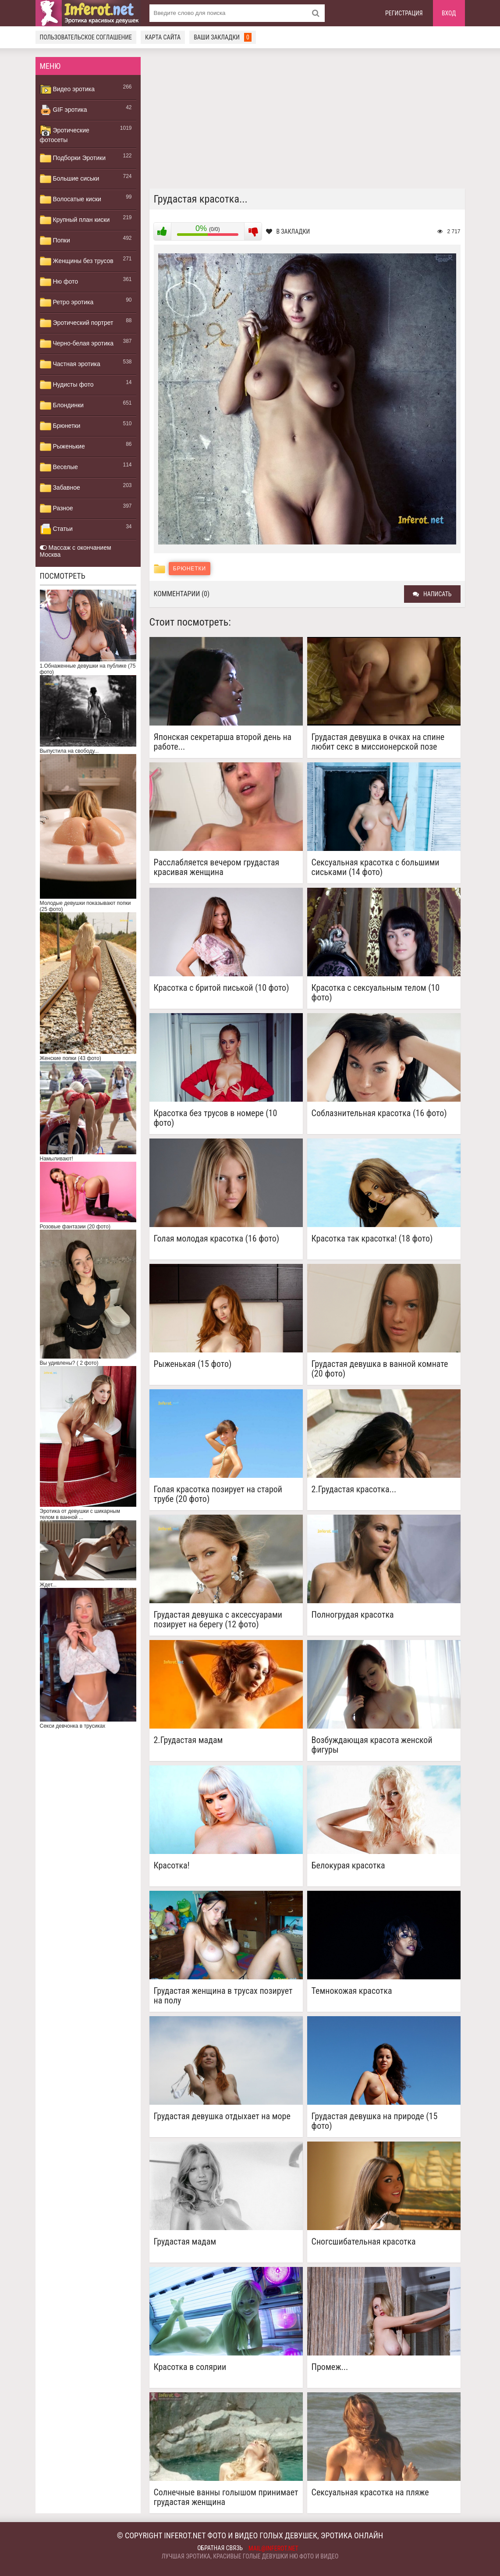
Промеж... (330, 2367)
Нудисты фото (67, 385)
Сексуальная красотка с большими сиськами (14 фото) (376, 867)
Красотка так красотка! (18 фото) (372, 1239)
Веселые (59, 467)
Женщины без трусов (76, 261)
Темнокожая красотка (352, 1991)
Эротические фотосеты (64, 134)
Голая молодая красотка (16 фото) (217, 1239)
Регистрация (404, 13)
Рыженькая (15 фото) (193, 1364)
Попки (55, 240)
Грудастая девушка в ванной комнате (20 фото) (380, 1368)
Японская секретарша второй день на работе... (223, 741)
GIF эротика (63, 110)
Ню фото (59, 282)
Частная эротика (70, 364)
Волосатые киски (70, 199)
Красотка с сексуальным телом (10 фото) (376, 992)
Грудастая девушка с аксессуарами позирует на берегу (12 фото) (218, 1619)
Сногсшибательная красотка (364, 2242)
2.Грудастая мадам (188, 1740)
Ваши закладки (223, 37)
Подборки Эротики (73, 158)
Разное (56, 508)
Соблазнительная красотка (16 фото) (379, 1113)
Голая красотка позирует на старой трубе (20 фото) (218, 1494)
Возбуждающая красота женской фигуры (372, 1744)
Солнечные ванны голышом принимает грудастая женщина (226, 2497)
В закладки (288, 231)
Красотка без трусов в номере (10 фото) (215, 1118)
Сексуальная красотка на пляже (370, 2492)
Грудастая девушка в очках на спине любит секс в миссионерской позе (378, 741)
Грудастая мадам (185, 2242)
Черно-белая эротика (76, 343)
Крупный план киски (75, 220)
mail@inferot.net (273, 2548)
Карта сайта (163, 37)
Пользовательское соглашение (86, 37)
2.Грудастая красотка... (354, 1489)
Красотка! (172, 1866)
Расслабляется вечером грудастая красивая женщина (217, 867)
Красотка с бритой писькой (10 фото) (221, 988)
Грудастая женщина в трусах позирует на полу (223, 1995)
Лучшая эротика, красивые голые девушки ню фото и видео (250, 2556)
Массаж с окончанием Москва (75, 551)
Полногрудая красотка (353, 1615)
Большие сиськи (69, 179)
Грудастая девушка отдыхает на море (222, 2116)
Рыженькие (62, 446)
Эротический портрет (76, 323)
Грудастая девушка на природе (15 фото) (375, 2121)
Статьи (56, 529)
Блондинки (62, 405)
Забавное (60, 488)
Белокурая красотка (348, 1866)
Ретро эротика (67, 302)
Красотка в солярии (190, 2367)
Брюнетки (60, 426)
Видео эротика (67, 89)
